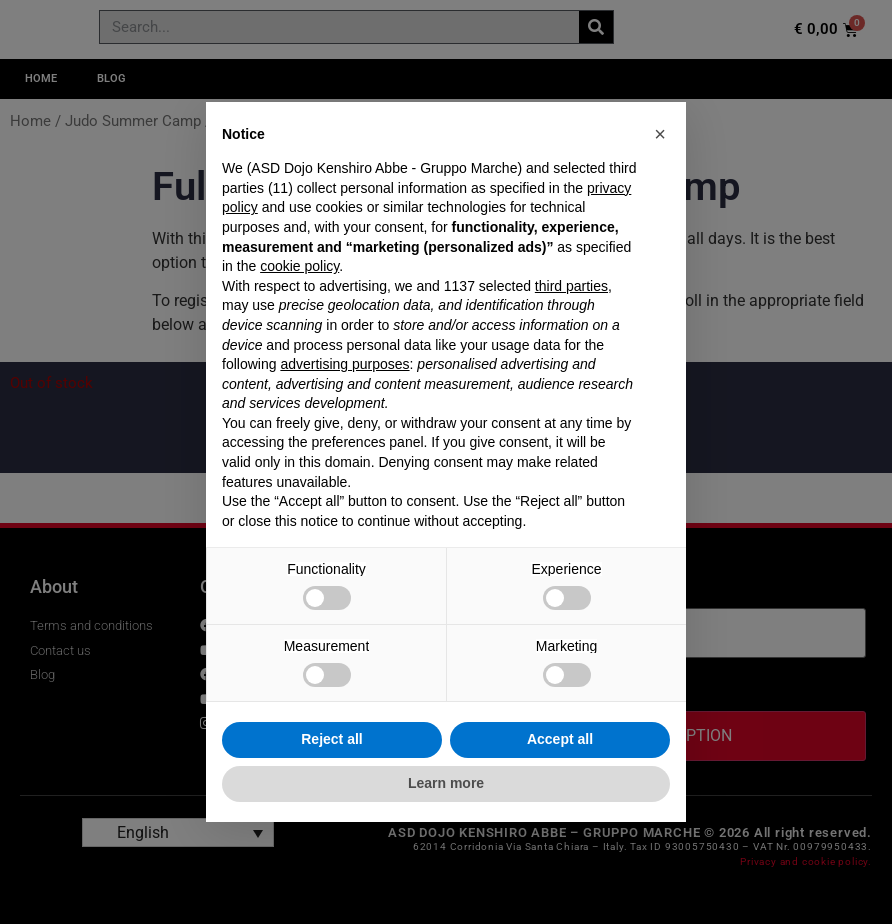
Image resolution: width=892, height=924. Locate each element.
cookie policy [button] (299, 266)
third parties (571, 286)
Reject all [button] (331, 739)
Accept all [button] (560, 739)
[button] (660, 134)
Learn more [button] (446, 783)
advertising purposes (344, 364)
